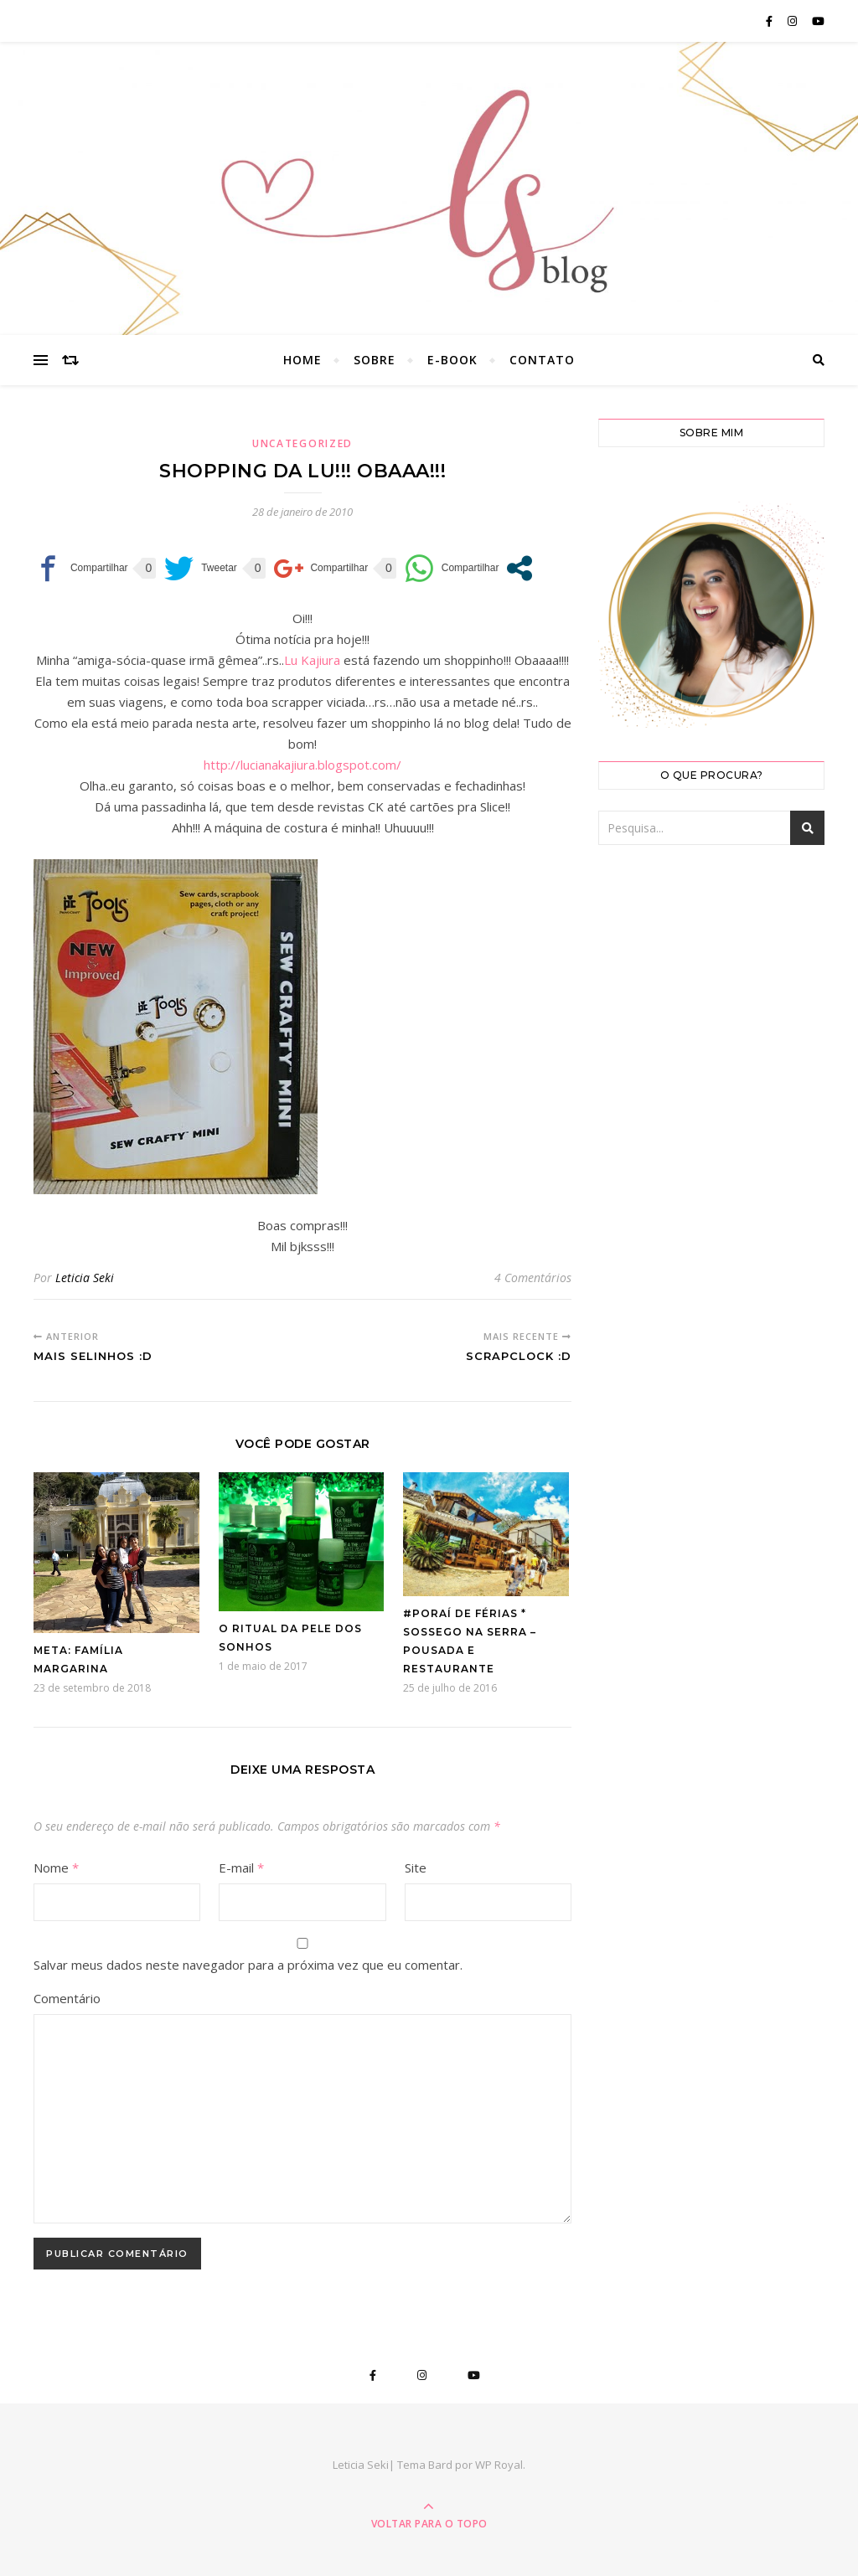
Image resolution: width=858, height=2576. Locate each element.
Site (415, 1867)
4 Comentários (532, 1277)
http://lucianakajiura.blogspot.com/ (302, 764)
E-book (452, 360)
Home (302, 360)
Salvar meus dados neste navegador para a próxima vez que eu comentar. (248, 1964)
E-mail (241, 1867)
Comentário (67, 1998)
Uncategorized (302, 443)
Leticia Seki (84, 1277)
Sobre (374, 360)
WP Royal (499, 2464)
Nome (56, 1867)
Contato (542, 360)
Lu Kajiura (312, 660)
